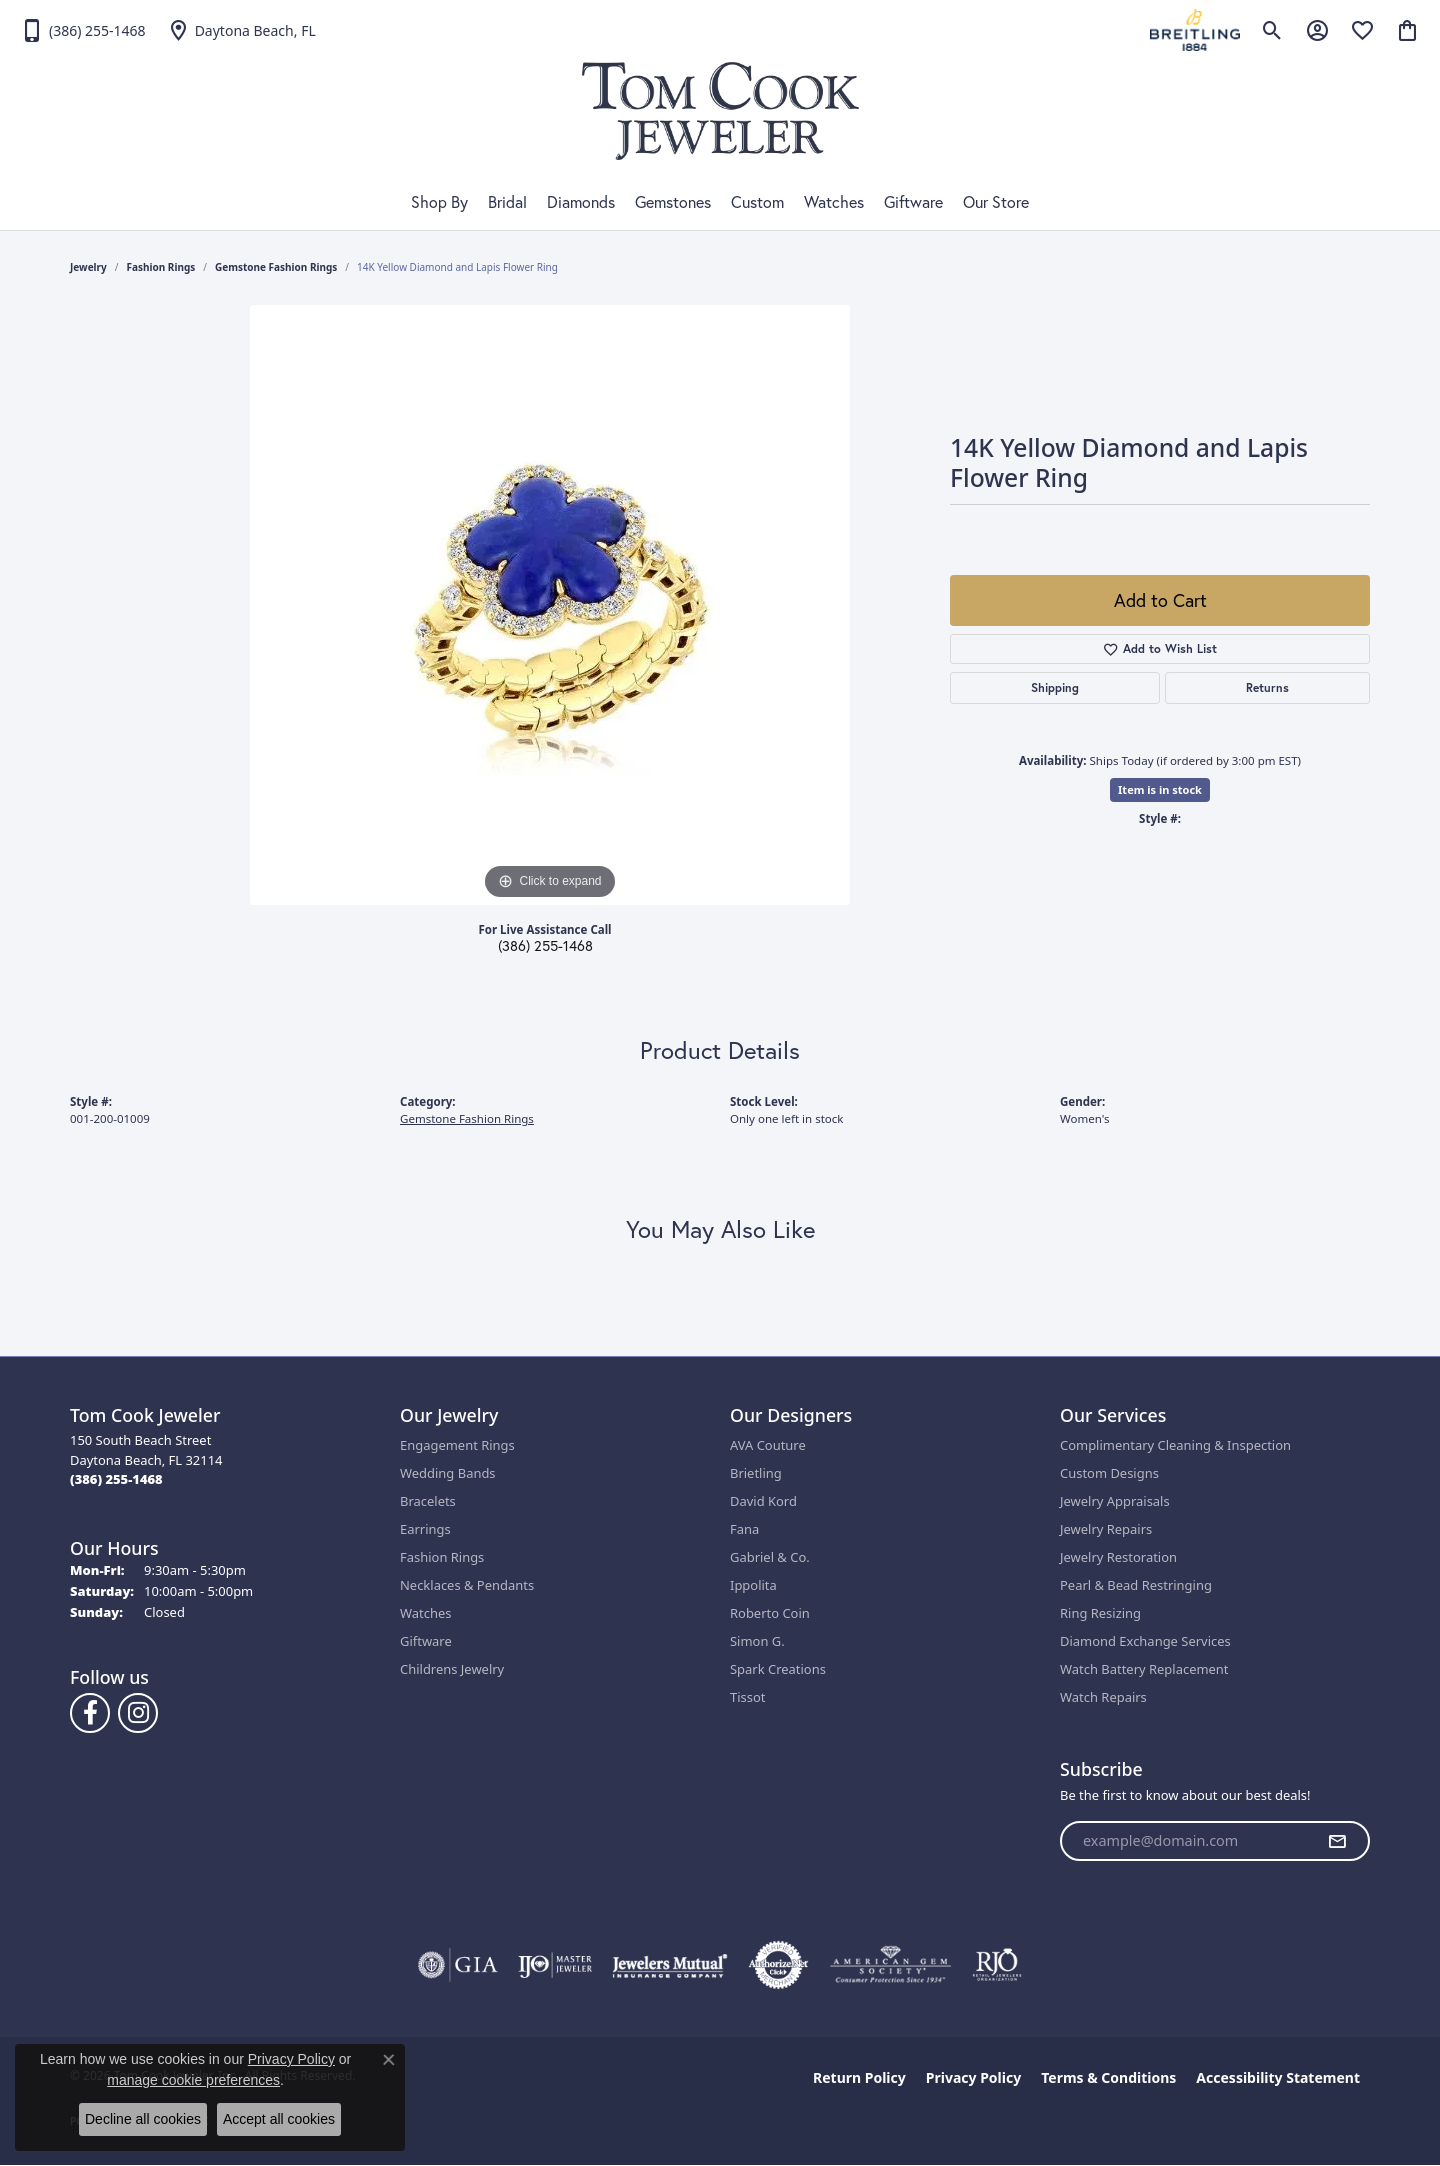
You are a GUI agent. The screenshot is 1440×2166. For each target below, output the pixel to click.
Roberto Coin (770, 1613)
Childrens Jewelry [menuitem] (452, 1669)
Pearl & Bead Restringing (1136, 1585)
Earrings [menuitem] (425, 1529)
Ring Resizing (1100, 1613)
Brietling (756, 1473)
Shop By (439, 202)
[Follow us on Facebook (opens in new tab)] (90, 1713)
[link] (83, 30)
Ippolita (753, 1585)
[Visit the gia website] (458, 1965)
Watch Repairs (1103, 1697)
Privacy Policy (973, 2077)
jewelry (88, 267)
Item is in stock (1160, 789)
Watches (834, 202)
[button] (1272, 30)
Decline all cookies (143, 2119)
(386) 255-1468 (545, 946)
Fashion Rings (161, 267)
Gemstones (673, 202)
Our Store (996, 202)
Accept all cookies (279, 2119)
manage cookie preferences (193, 2080)
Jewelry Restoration (1118, 1557)
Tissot (747, 1697)
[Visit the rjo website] (997, 1965)
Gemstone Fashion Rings (276, 267)
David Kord (763, 1501)
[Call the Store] (116, 1479)
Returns (1267, 687)
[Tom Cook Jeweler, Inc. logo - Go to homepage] (720, 111)
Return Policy (859, 2077)
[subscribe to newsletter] (1337, 1841)
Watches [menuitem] (425, 1613)
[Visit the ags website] (890, 1965)
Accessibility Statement (1278, 2077)
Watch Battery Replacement (1144, 1669)
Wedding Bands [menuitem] (448, 1473)
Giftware (913, 202)
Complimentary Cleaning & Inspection (1175, 1445)
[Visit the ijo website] (555, 1965)
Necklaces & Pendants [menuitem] (467, 1585)
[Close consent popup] (389, 2060)
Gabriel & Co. (770, 1557)
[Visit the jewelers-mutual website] (669, 1965)
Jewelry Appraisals (1115, 1501)
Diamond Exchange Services (1145, 1641)
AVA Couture (768, 1445)
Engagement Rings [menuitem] (457, 1445)
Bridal (507, 202)
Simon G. (757, 1641)
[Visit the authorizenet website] (779, 1965)
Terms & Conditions (1108, 2077)
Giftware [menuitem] (426, 1641)
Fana (744, 1529)
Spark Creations (778, 1669)
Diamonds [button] (581, 202)
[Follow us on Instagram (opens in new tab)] (138, 1713)
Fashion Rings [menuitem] (442, 1557)
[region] (550, 605)
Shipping (1055, 687)
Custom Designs (1109, 1473)
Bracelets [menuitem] (428, 1501)
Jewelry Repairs (1106, 1529)
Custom (757, 202)
